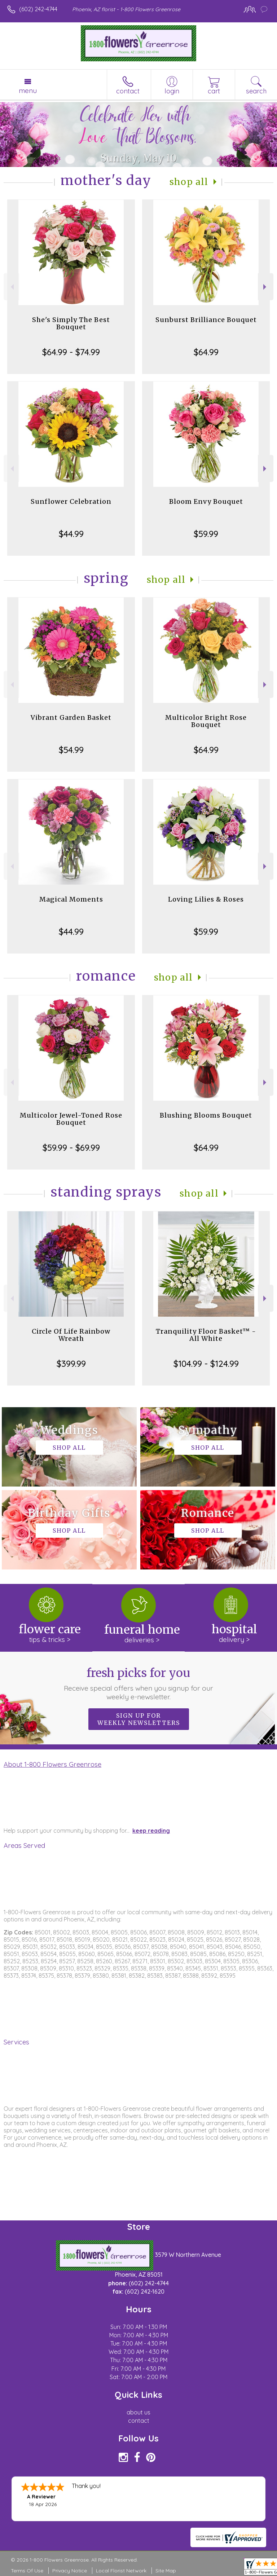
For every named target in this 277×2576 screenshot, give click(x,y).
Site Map (165, 2570)
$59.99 (206, 533)
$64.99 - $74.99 (71, 352)
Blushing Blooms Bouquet (206, 1115)
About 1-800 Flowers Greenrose (52, 1764)
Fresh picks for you (139, 1683)
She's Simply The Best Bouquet (71, 323)
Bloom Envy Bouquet (206, 501)
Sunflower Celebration (71, 501)
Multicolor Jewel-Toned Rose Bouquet (71, 1119)
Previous (11, 286)
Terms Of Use (27, 2570)
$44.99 (71, 533)
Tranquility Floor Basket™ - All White (206, 1335)
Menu (28, 90)
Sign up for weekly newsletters (138, 1719)
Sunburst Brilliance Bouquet (206, 320)
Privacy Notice (69, 2570)
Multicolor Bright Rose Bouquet (206, 721)
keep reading (151, 1830)
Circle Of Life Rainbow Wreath (71, 1335)
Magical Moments (71, 899)
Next (265, 286)
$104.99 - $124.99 (206, 1363)
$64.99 (206, 352)
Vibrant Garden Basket (71, 717)
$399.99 (71, 1363)
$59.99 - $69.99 (71, 1147)
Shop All (189, 182)
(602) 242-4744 (38, 9)
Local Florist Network (121, 2570)
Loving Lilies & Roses (206, 899)
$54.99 (71, 749)
